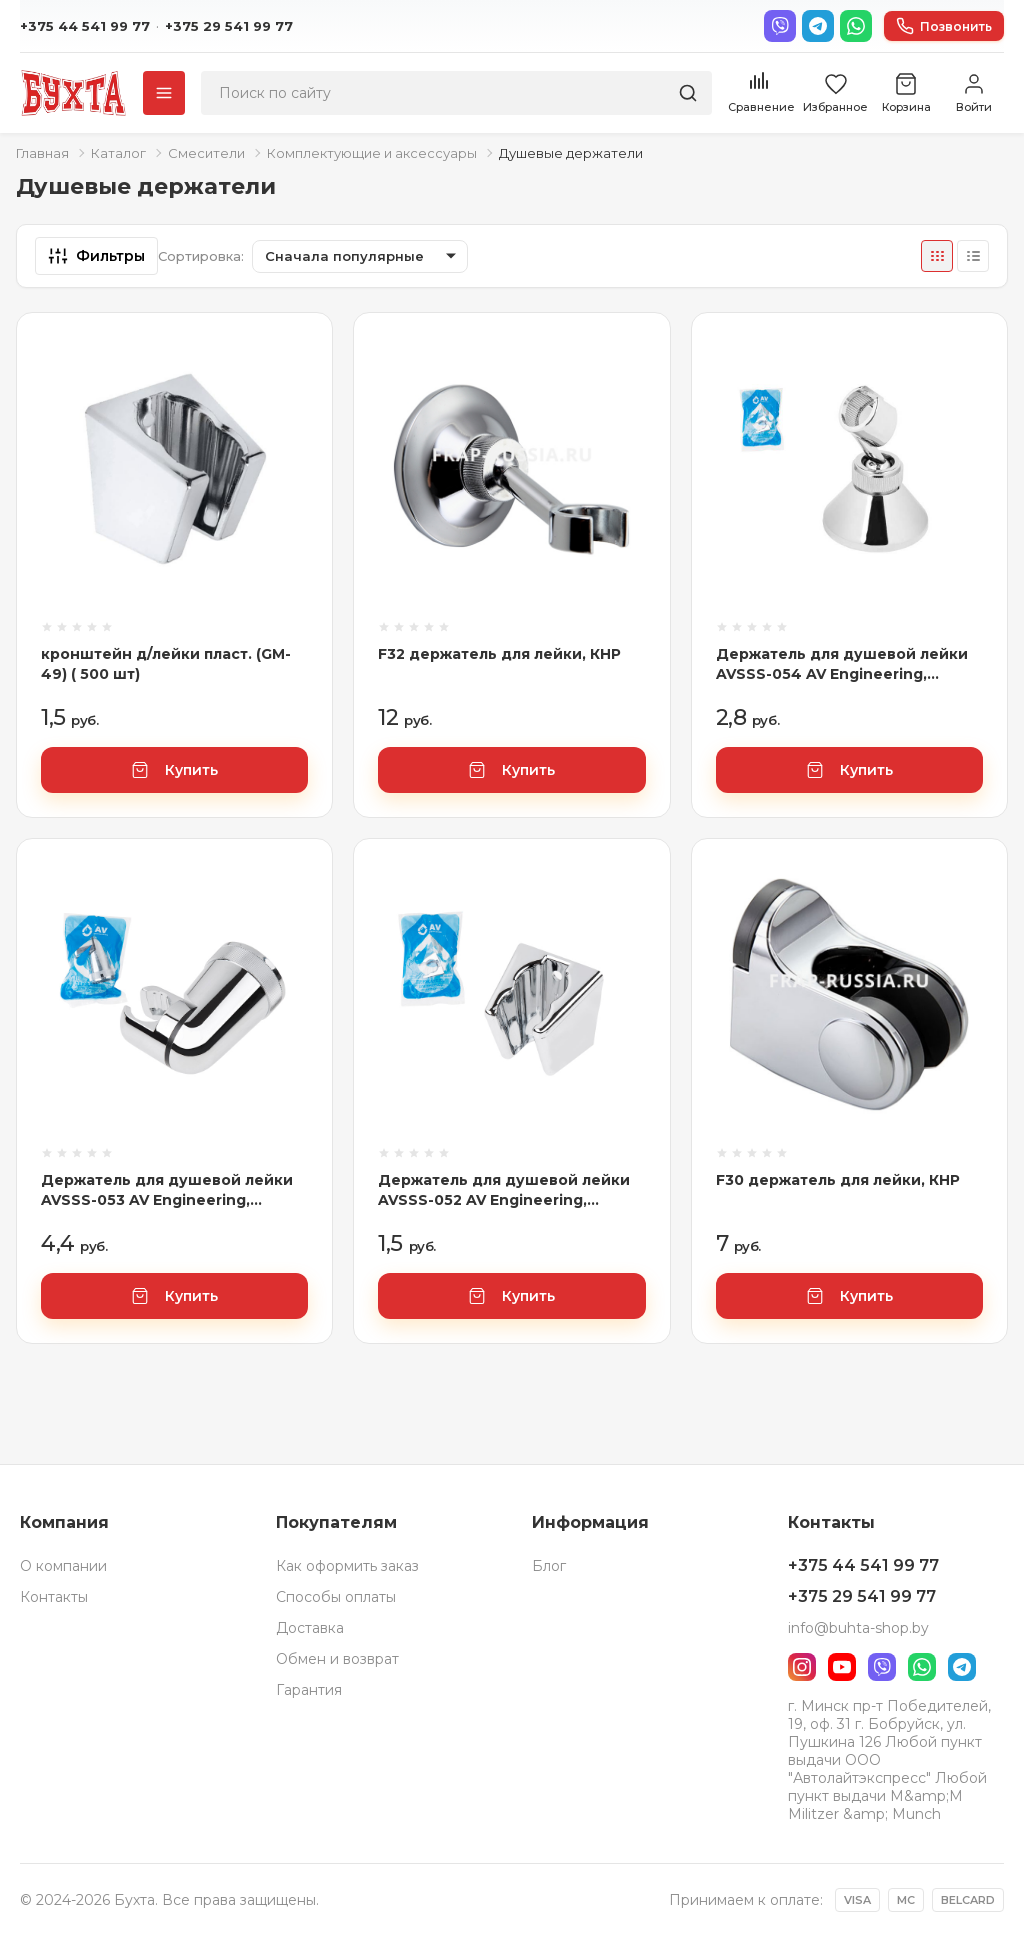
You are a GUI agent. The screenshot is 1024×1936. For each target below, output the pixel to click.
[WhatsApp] (856, 26)
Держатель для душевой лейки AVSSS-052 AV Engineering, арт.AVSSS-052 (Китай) (504, 1190)
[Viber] (780, 26)
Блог (549, 1566)
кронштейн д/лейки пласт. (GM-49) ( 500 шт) (166, 664)
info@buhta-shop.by (858, 1628)
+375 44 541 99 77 (85, 26)
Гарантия (309, 1690)
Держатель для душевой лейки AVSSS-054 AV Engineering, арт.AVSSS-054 (842, 664)
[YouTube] (842, 1667)
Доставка (310, 1628)
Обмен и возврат (337, 1659)
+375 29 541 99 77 (229, 26)
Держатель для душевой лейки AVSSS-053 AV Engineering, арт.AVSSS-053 (167, 1190)
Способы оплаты (336, 1597)
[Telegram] (818, 26)
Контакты (54, 1597)
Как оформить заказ (347, 1566)
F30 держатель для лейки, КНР (838, 1180)
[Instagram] (802, 1667)
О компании (63, 1566)
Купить (174, 770)
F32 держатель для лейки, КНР (499, 654)
